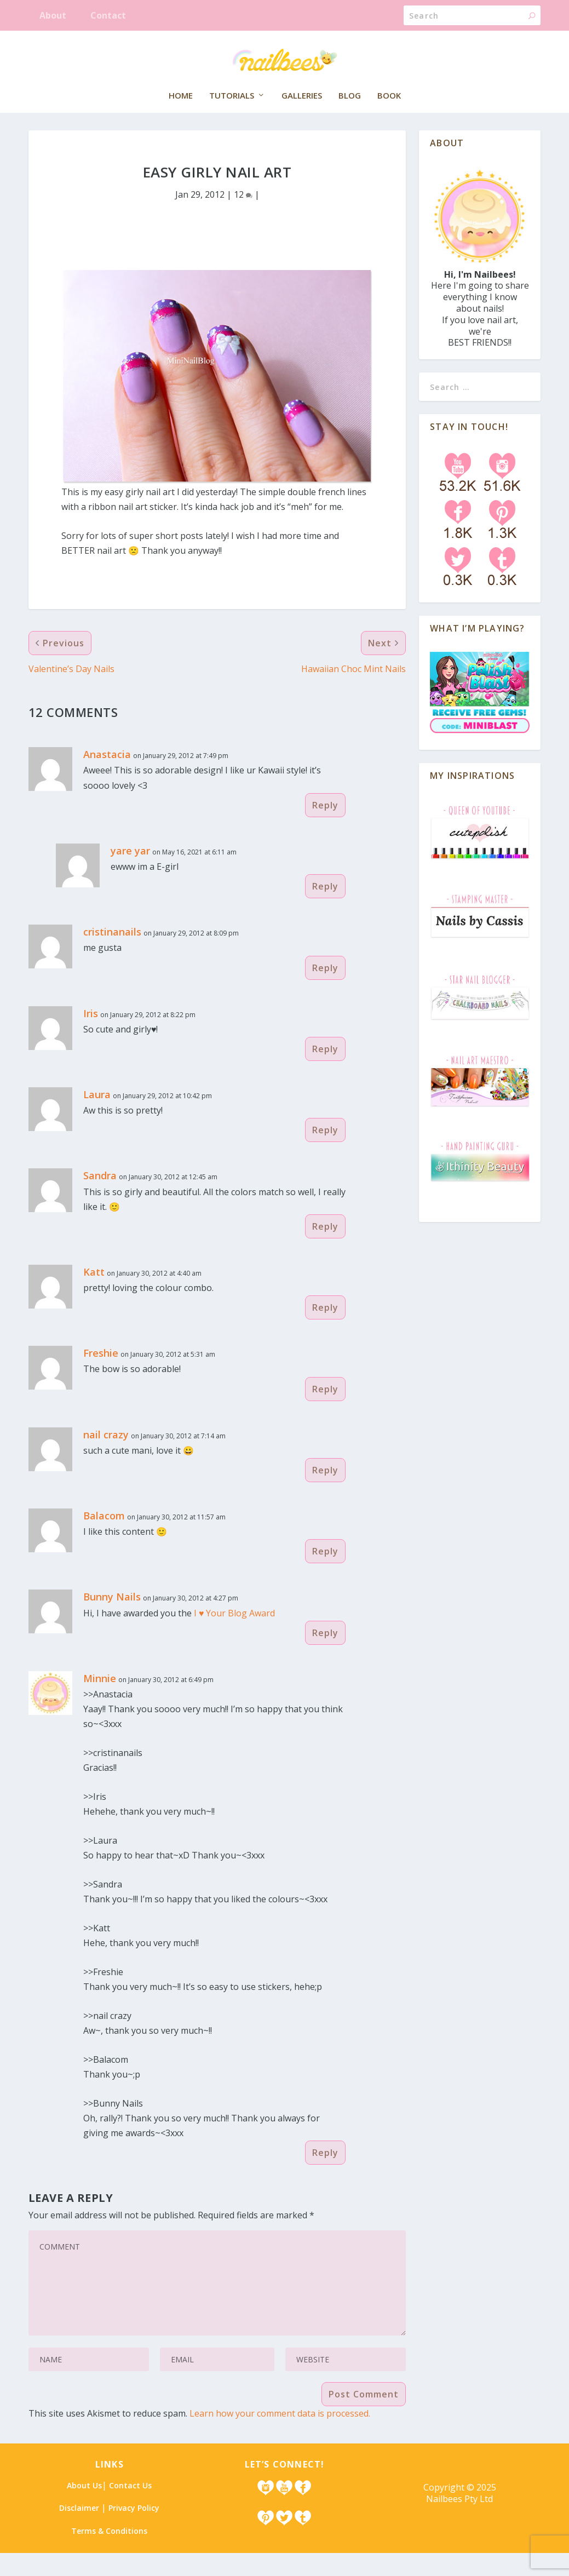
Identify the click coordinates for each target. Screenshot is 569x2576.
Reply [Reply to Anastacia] (325, 828)
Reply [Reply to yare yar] (325, 909)
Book (389, 114)
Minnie (99, 1701)
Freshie (100, 1375)
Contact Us (130, 2508)
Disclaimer (79, 2531)
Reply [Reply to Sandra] (325, 1249)
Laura (97, 1117)
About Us (84, 2508)
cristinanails (112, 954)
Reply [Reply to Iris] (325, 1072)
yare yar (130, 873)
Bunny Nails (112, 1619)
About (52, 15)
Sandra (100, 1198)
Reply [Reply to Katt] (325, 1330)
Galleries (301, 114)
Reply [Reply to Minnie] (325, 2176)
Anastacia (107, 777)
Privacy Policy (133, 2531)
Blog (349, 114)
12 (243, 217)
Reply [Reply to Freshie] (325, 1412)
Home (181, 114)
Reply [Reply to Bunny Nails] (325, 1656)
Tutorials (231, 114)
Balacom (104, 1538)
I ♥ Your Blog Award (234, 1636)
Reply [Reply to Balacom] (325, 1574)
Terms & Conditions (109, 2554)
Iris (90, 1036)
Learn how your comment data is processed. (279, 2436)
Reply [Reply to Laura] (325, 1153)
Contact (108, 15)
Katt (94, 1294)
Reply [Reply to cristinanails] (325, 991)
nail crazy (106, 1457)
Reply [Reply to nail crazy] (325, 1493)
